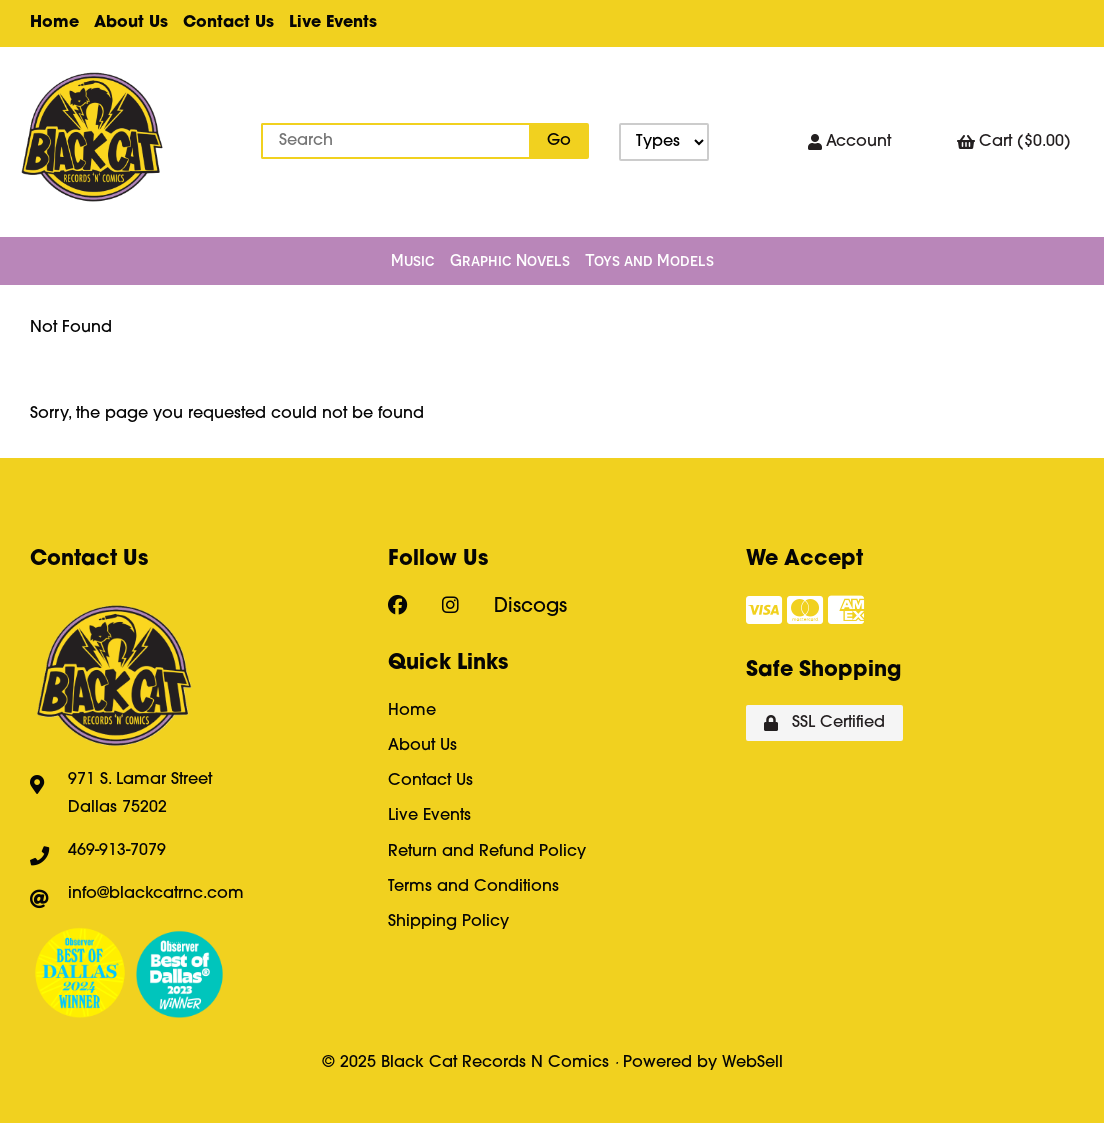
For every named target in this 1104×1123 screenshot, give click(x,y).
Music (413, 260)
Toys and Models (649, 260)
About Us (131, 23)
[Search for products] (396, 141)
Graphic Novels (510, 260)
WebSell (752, 1063)
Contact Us (228, 23)
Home (54, 23)
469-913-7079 (117, 851)
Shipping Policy (448, 922)
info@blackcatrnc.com (156, 894)
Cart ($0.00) (1014, 142)
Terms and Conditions (473, 887)
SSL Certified (824, 723)
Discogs (530, 607)
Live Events (333, 23)
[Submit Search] (559, 141)
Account (849, 142)
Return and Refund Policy (487, 852)
